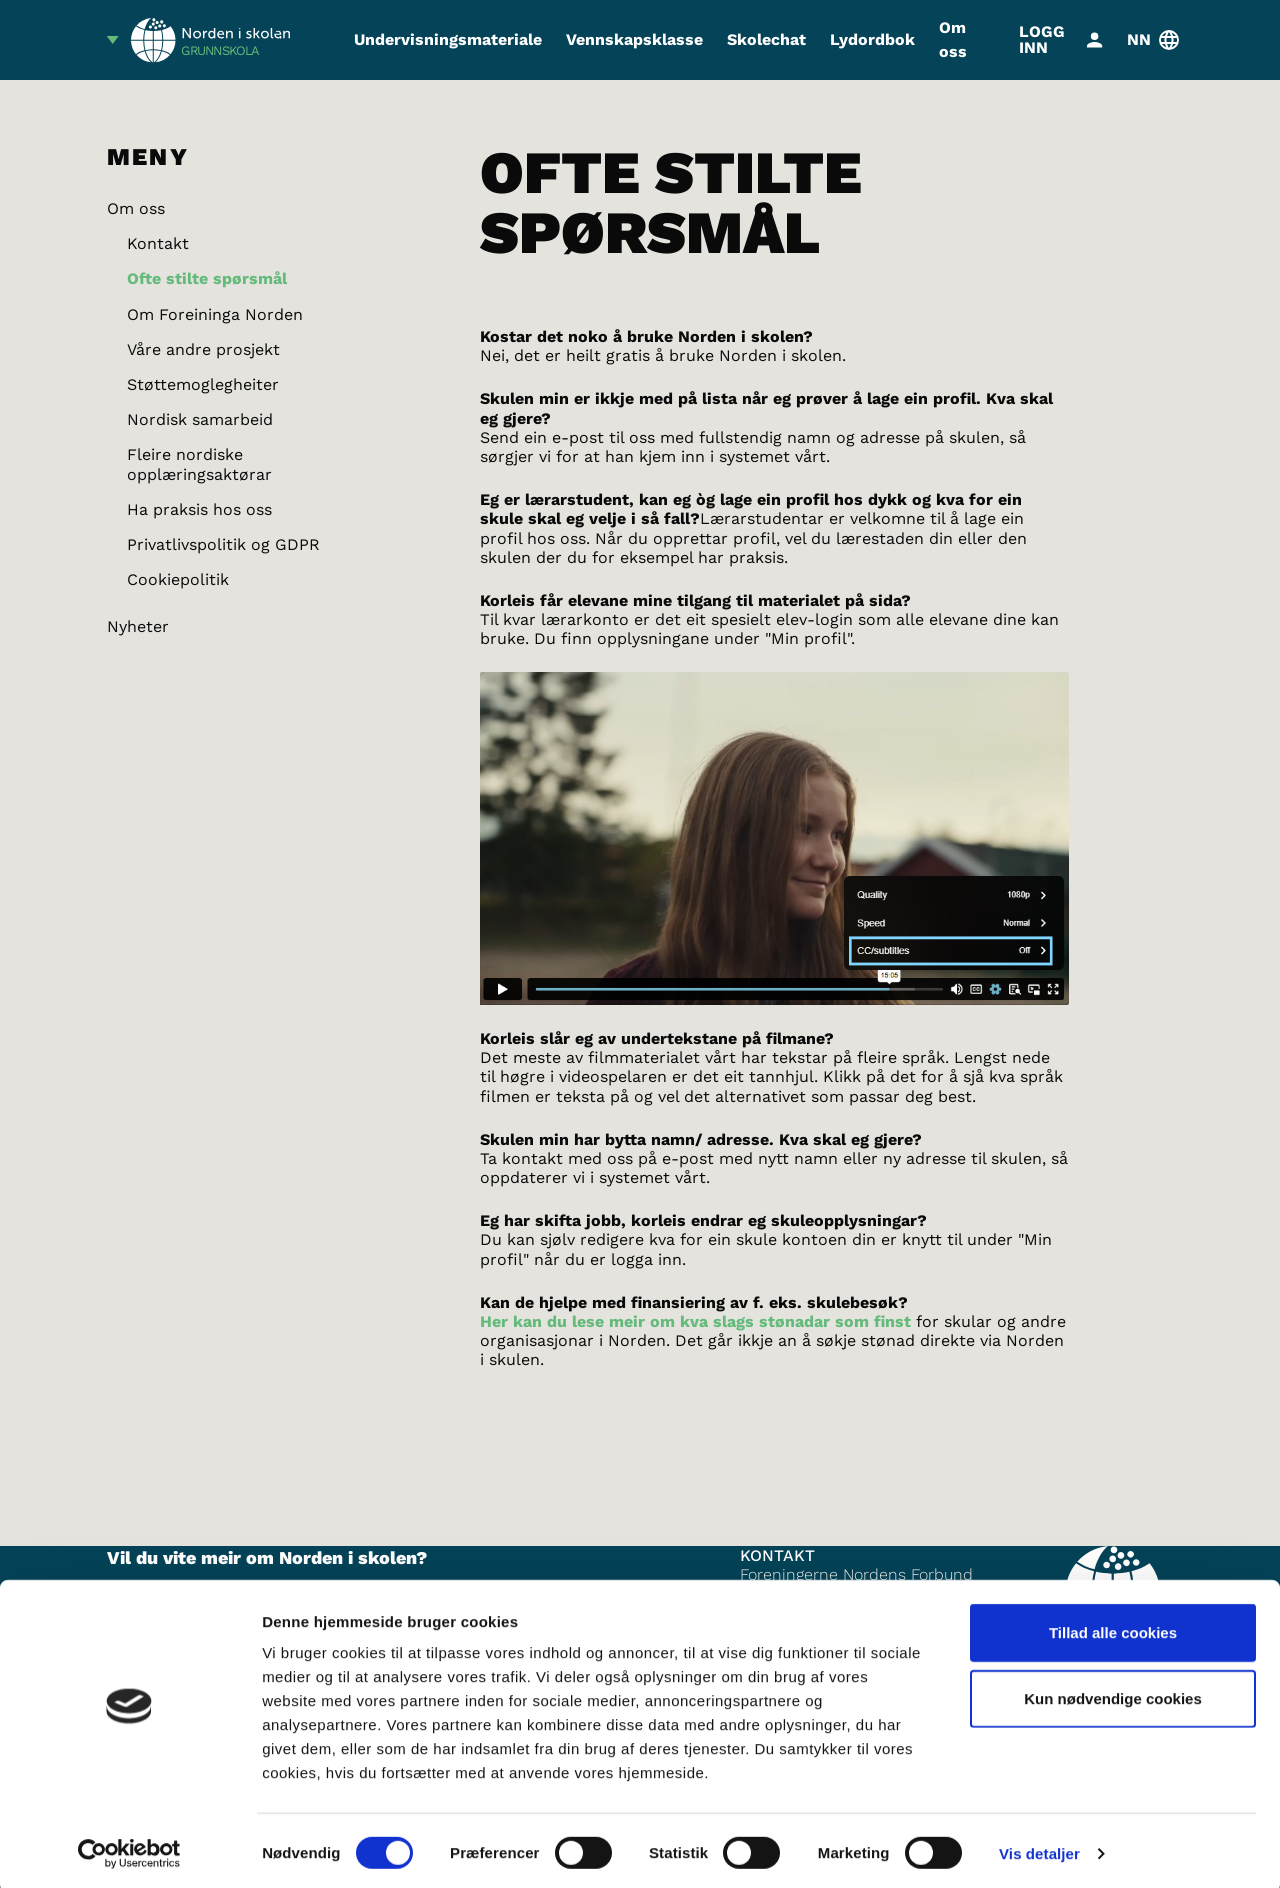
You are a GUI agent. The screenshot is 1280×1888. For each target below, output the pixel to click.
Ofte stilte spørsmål (207, 278)
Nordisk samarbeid (200, 419)
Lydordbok (872, 39)
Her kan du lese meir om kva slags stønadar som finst (695, 1321)
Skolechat (766, 39)
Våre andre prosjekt (203, 349)
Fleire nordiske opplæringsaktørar (199, 464)
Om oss (953, 39)
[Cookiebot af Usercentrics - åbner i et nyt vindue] (129, 1849)
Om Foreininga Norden (215, 314)
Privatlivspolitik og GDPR (223, 544)
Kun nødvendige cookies (1113, 1693)
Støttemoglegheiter (203, 384)
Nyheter (138, 626)
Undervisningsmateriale (448, 39)
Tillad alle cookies (1113, 1627)
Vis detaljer (1039, 1848)
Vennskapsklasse (634, 39)
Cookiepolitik (178, 579)
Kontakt (158, 243)
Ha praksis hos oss (199, 509)
